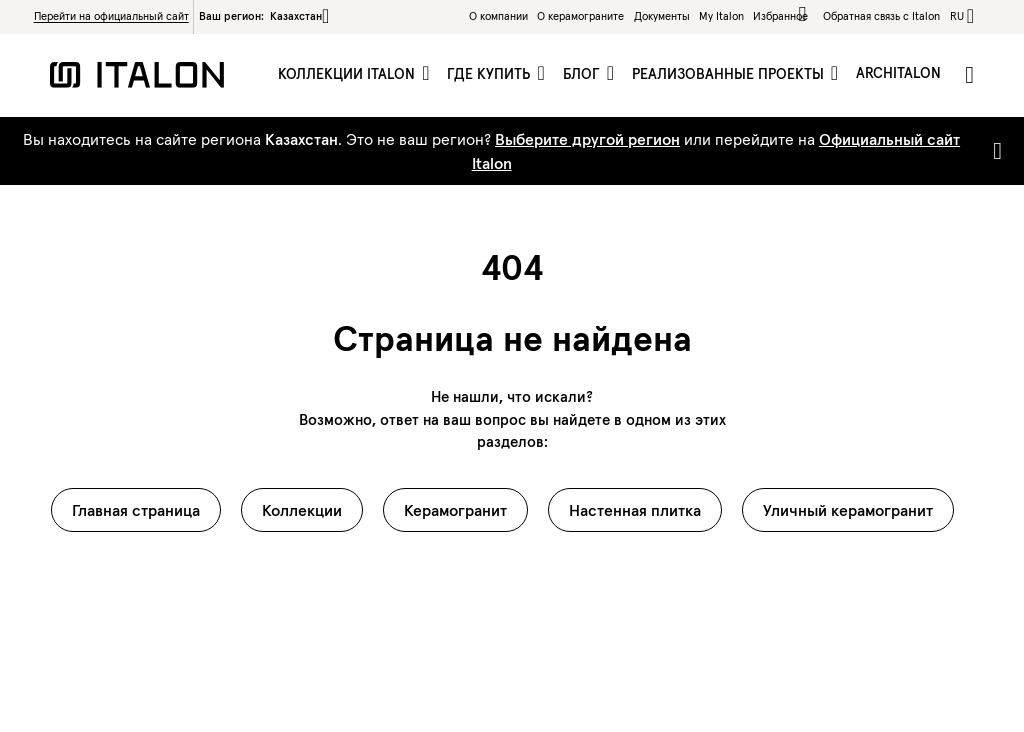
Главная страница (136, 510)
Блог (583, 74)
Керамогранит (455, 510)
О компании (498, 16)
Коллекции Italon (348, 74)
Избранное (783, 14)
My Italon (721, 16)
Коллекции (302, 510)
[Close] (993, 151)
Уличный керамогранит (848, 510)
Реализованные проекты (730, 74)
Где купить (490, 74)
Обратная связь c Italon (881, 16)
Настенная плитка (635, 510)
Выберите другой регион (587, 139)
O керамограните (580, 16)
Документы (662, 16)
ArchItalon (898, 73)
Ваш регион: (264, 16)
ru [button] (957, 16)
